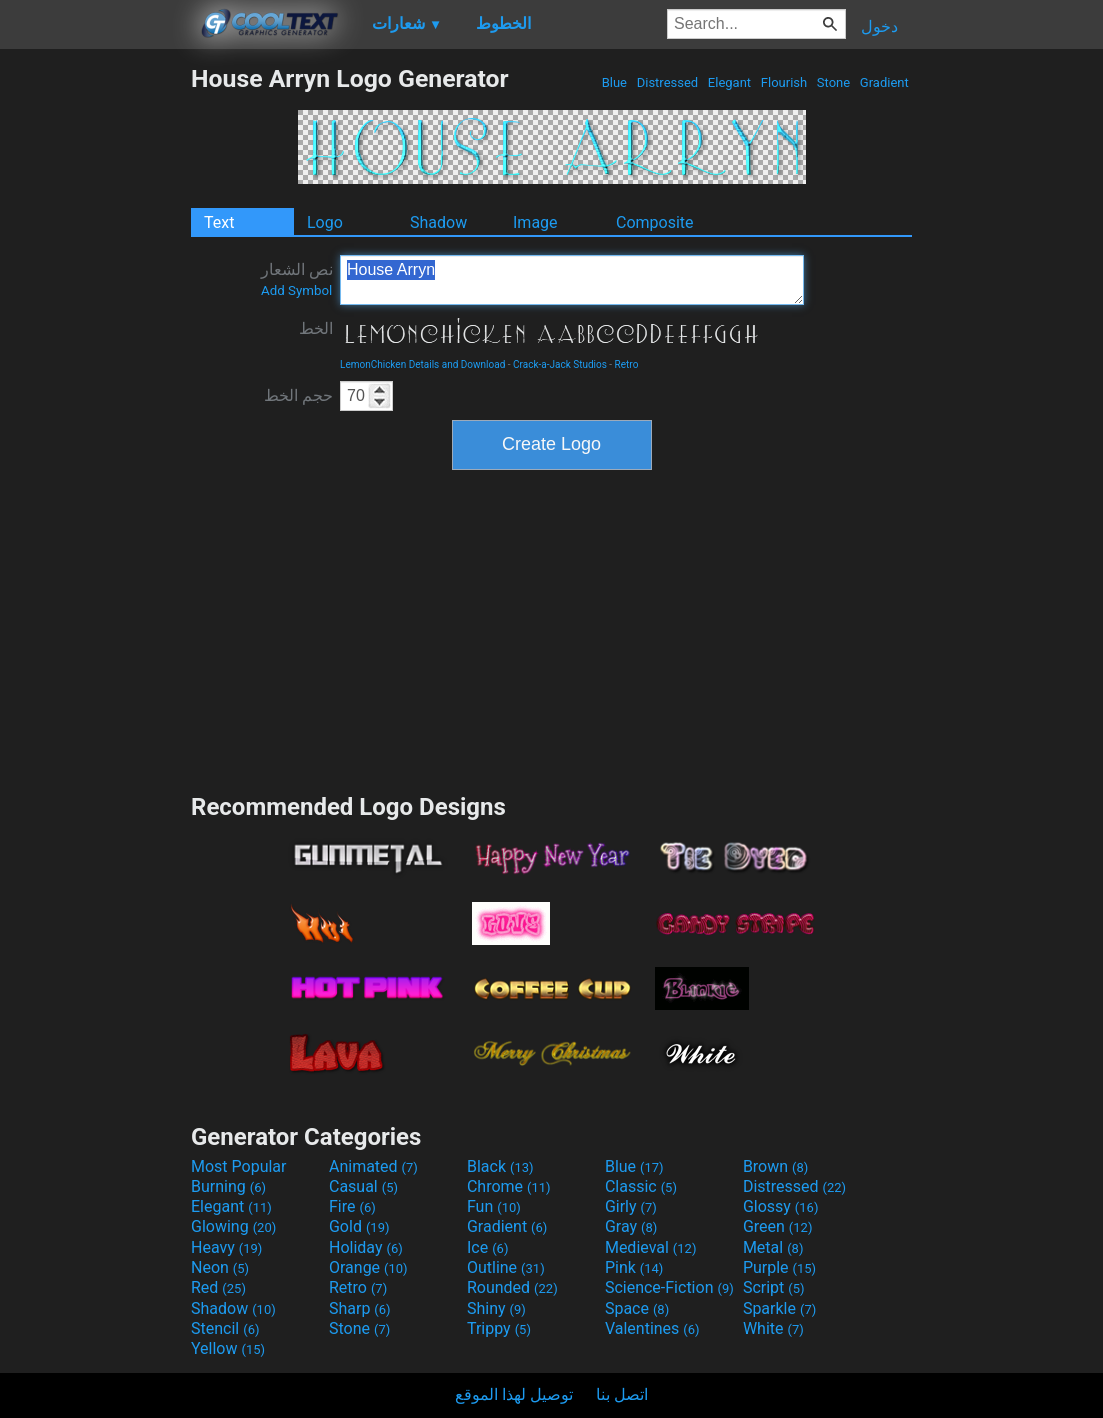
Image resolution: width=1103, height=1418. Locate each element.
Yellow (228, 1348)
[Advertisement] (95, 364)
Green (778, 1226)
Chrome (509, 1186)
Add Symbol (296, 290)
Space (637, 1308)
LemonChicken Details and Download (422, 364)
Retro (627, 364)
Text (219, 222)
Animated (373, 1166)
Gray (631, 1226)
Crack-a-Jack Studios (560, 364)
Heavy (226, 1247)
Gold (359, 1226)
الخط (316, 328)
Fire (352, 1206)
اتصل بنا (622, 1394)
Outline (506, 1267)
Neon (220, 1267)
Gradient (884, 82)
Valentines (652, 1328)
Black (500, 1166)
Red (218, 1287)
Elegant (730, 82)
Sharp (360, 1308)
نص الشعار (297, 279)
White (773, 1328)
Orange (368, 1267)
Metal (773, 1247)
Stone (834, 82)
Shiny (496, 1308)
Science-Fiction (669, 1287)
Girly (631, 1206)
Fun (494, 1206)
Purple (779, 1267)
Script (774, 1287)
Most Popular (239, 1166)
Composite (655, 222)
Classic (641, 1186)
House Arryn (572, 280)
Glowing (233, 1226)
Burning (228, 1186)
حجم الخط (298, 395)
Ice (487, 1247)
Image (535, 222)
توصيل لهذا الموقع (514, 1394)
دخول (879, 26)
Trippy (499, 1328)
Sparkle (779, 1308)
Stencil (225, 1328)
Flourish (784, 82)
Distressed (667, 82)
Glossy (781, 1206)
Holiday (366, 1247)
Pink (634, 1267)
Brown (775, 1166)
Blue (614, 82)
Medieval (651, 1247)
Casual (363, 1186)
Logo (325, 222)
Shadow (438, 222)
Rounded (512, 1287)
